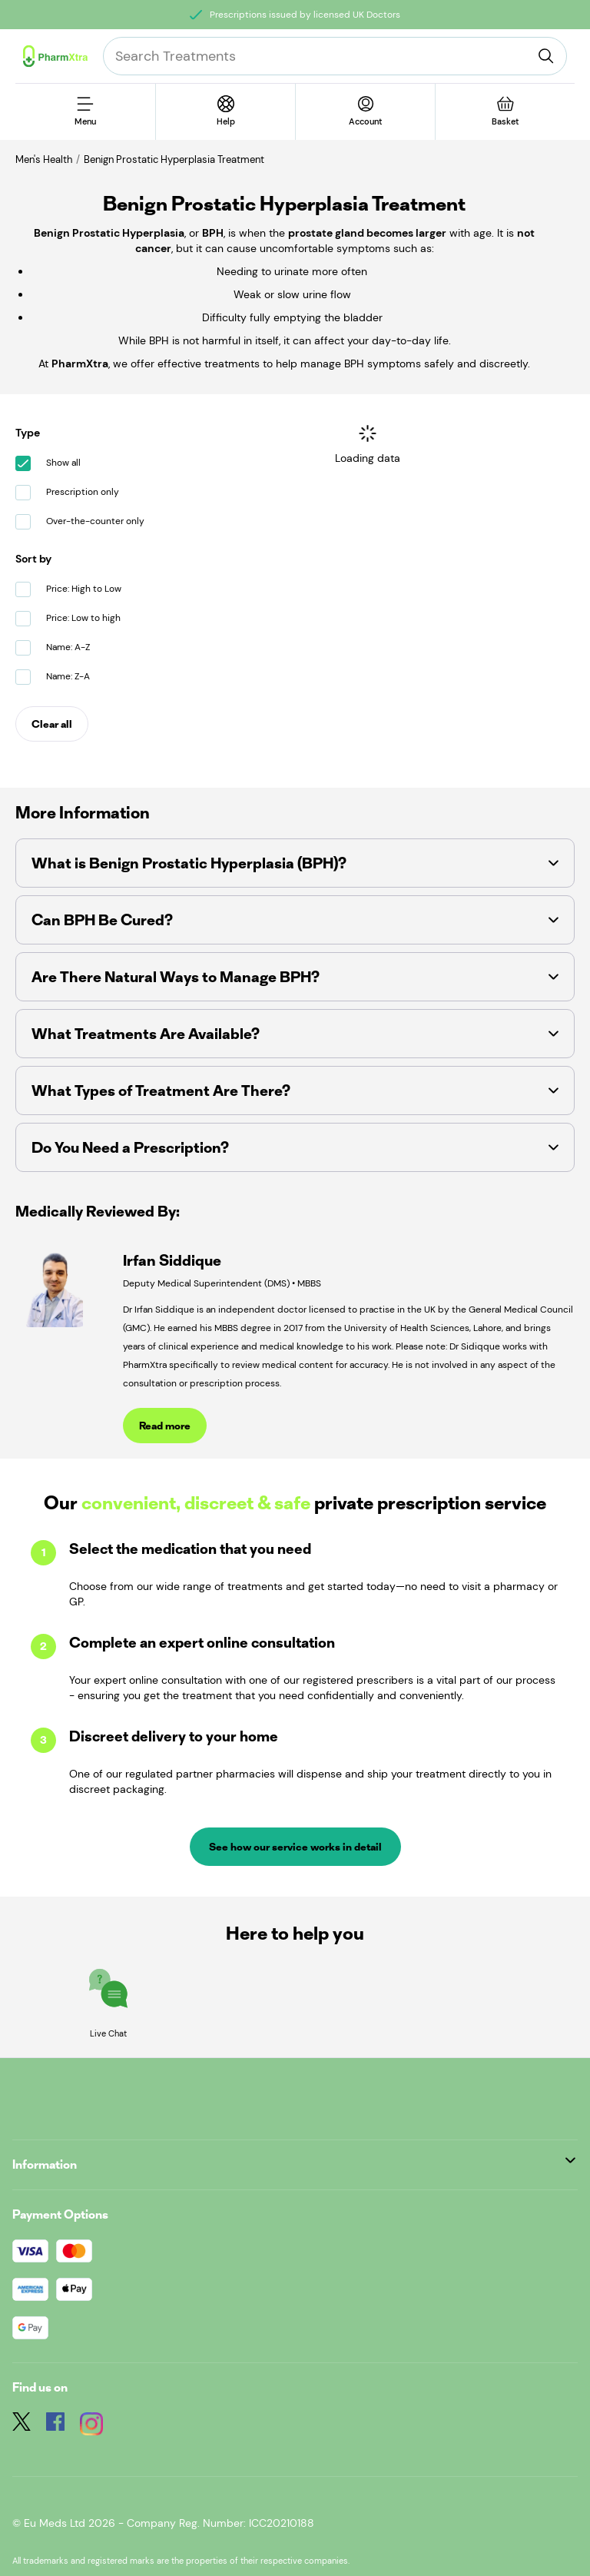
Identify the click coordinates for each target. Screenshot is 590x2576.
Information (293, 2164)
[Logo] (55, 56)
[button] (295, 863)
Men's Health (43, 159)
